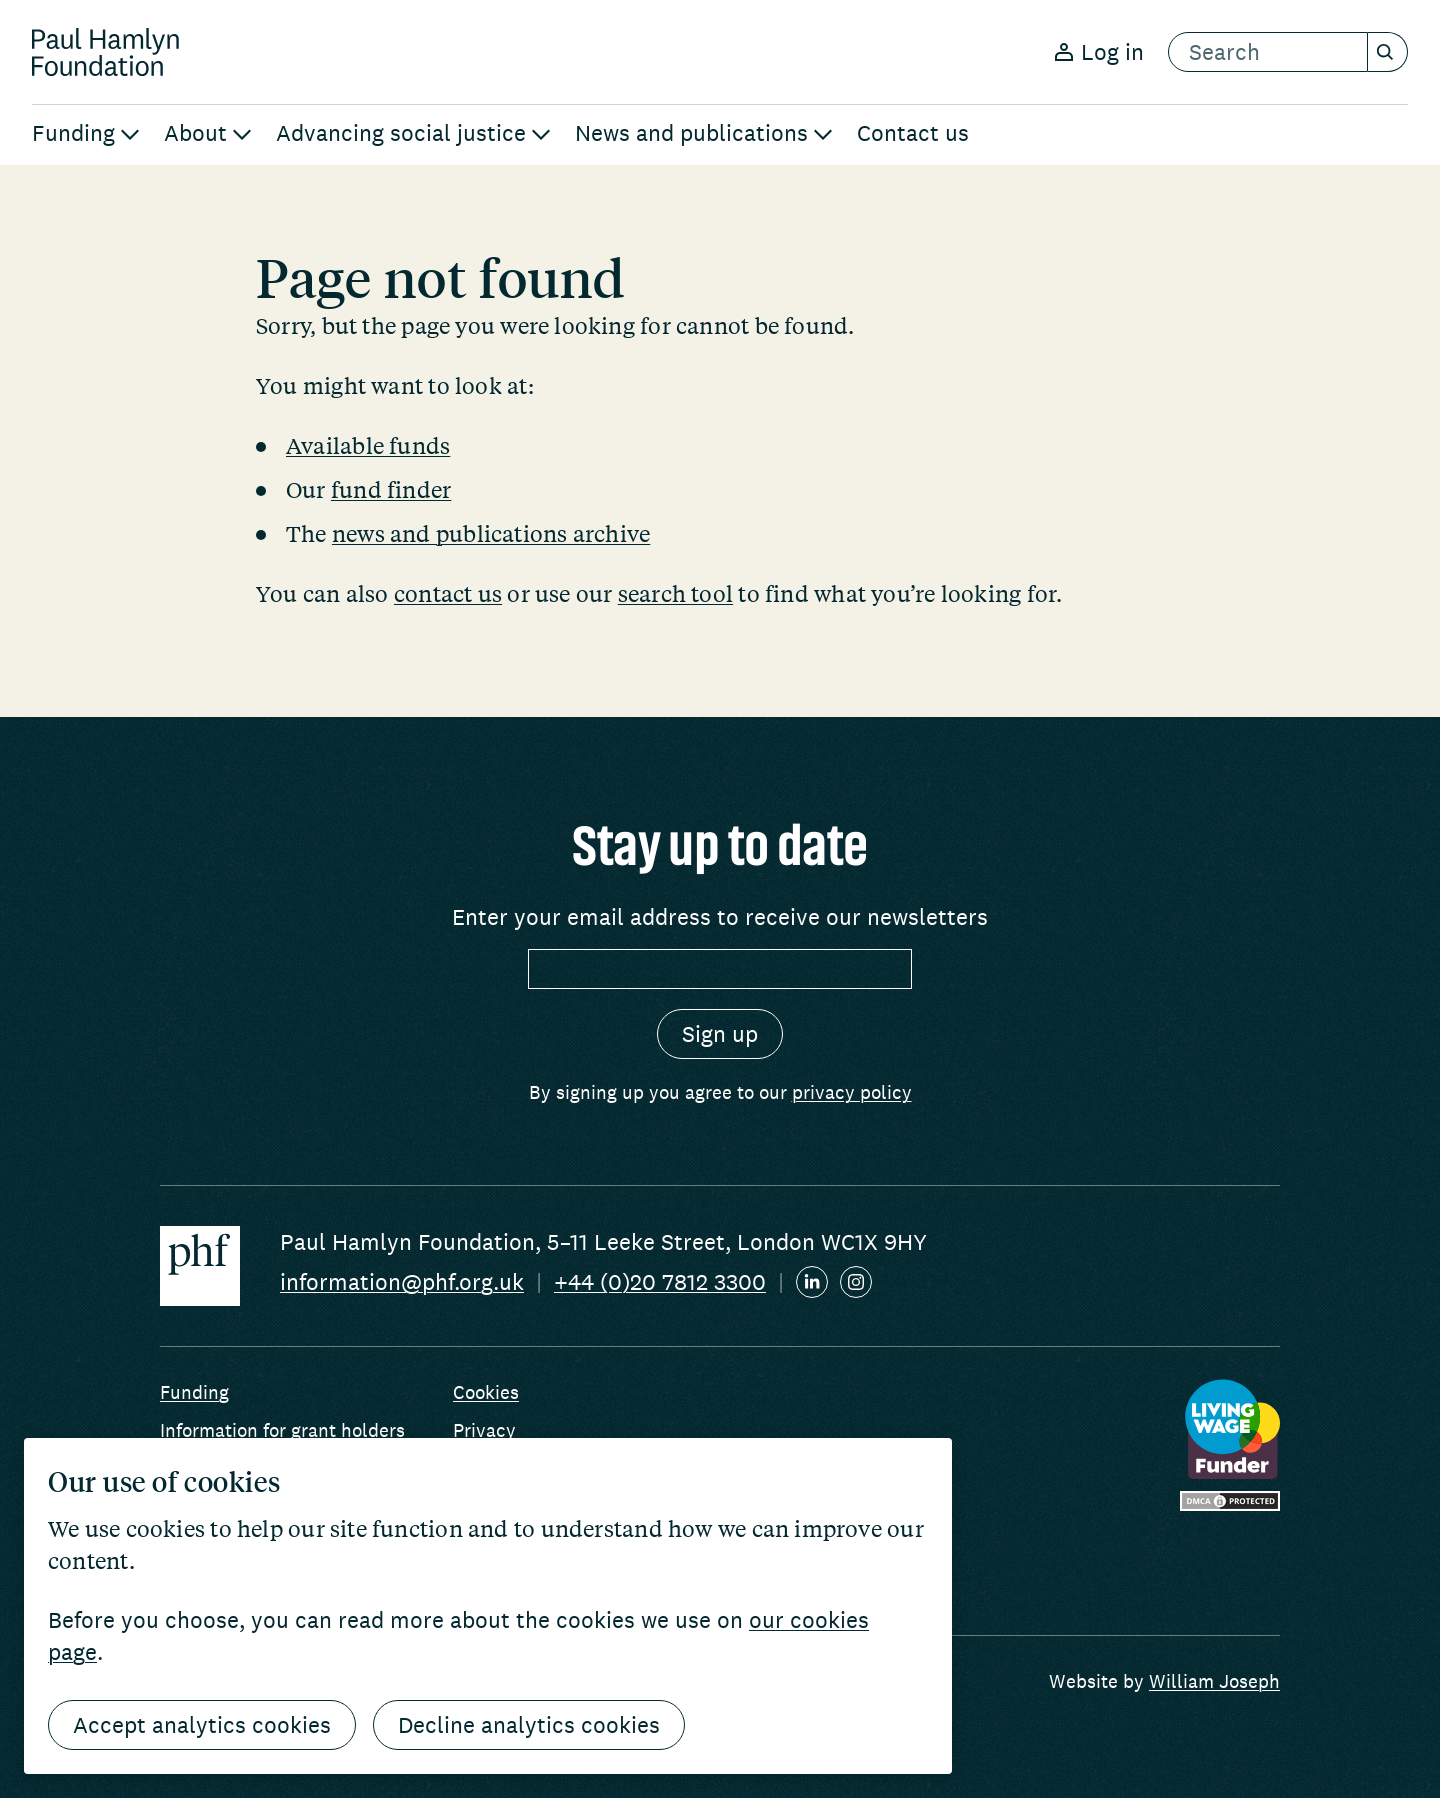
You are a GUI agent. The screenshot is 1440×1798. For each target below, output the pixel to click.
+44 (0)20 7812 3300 (660, 1282)
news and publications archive (491, 533)
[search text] (1268, 52)
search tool (675, 593)
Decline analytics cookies (529, 1725)
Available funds (368, 445)
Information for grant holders (282, 1430)
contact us (448, 593)
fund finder (391, 489)
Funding (194, 1392)
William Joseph (1214, 1681)
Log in (1099, 52)
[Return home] (105, 52)
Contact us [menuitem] (913, 133)
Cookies (486, 1392)
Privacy (484, 1430)
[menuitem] (86, 135)
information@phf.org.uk (402, 1282)
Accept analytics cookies (202, 1725)
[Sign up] (720, 1034)
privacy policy (852, 1092)
